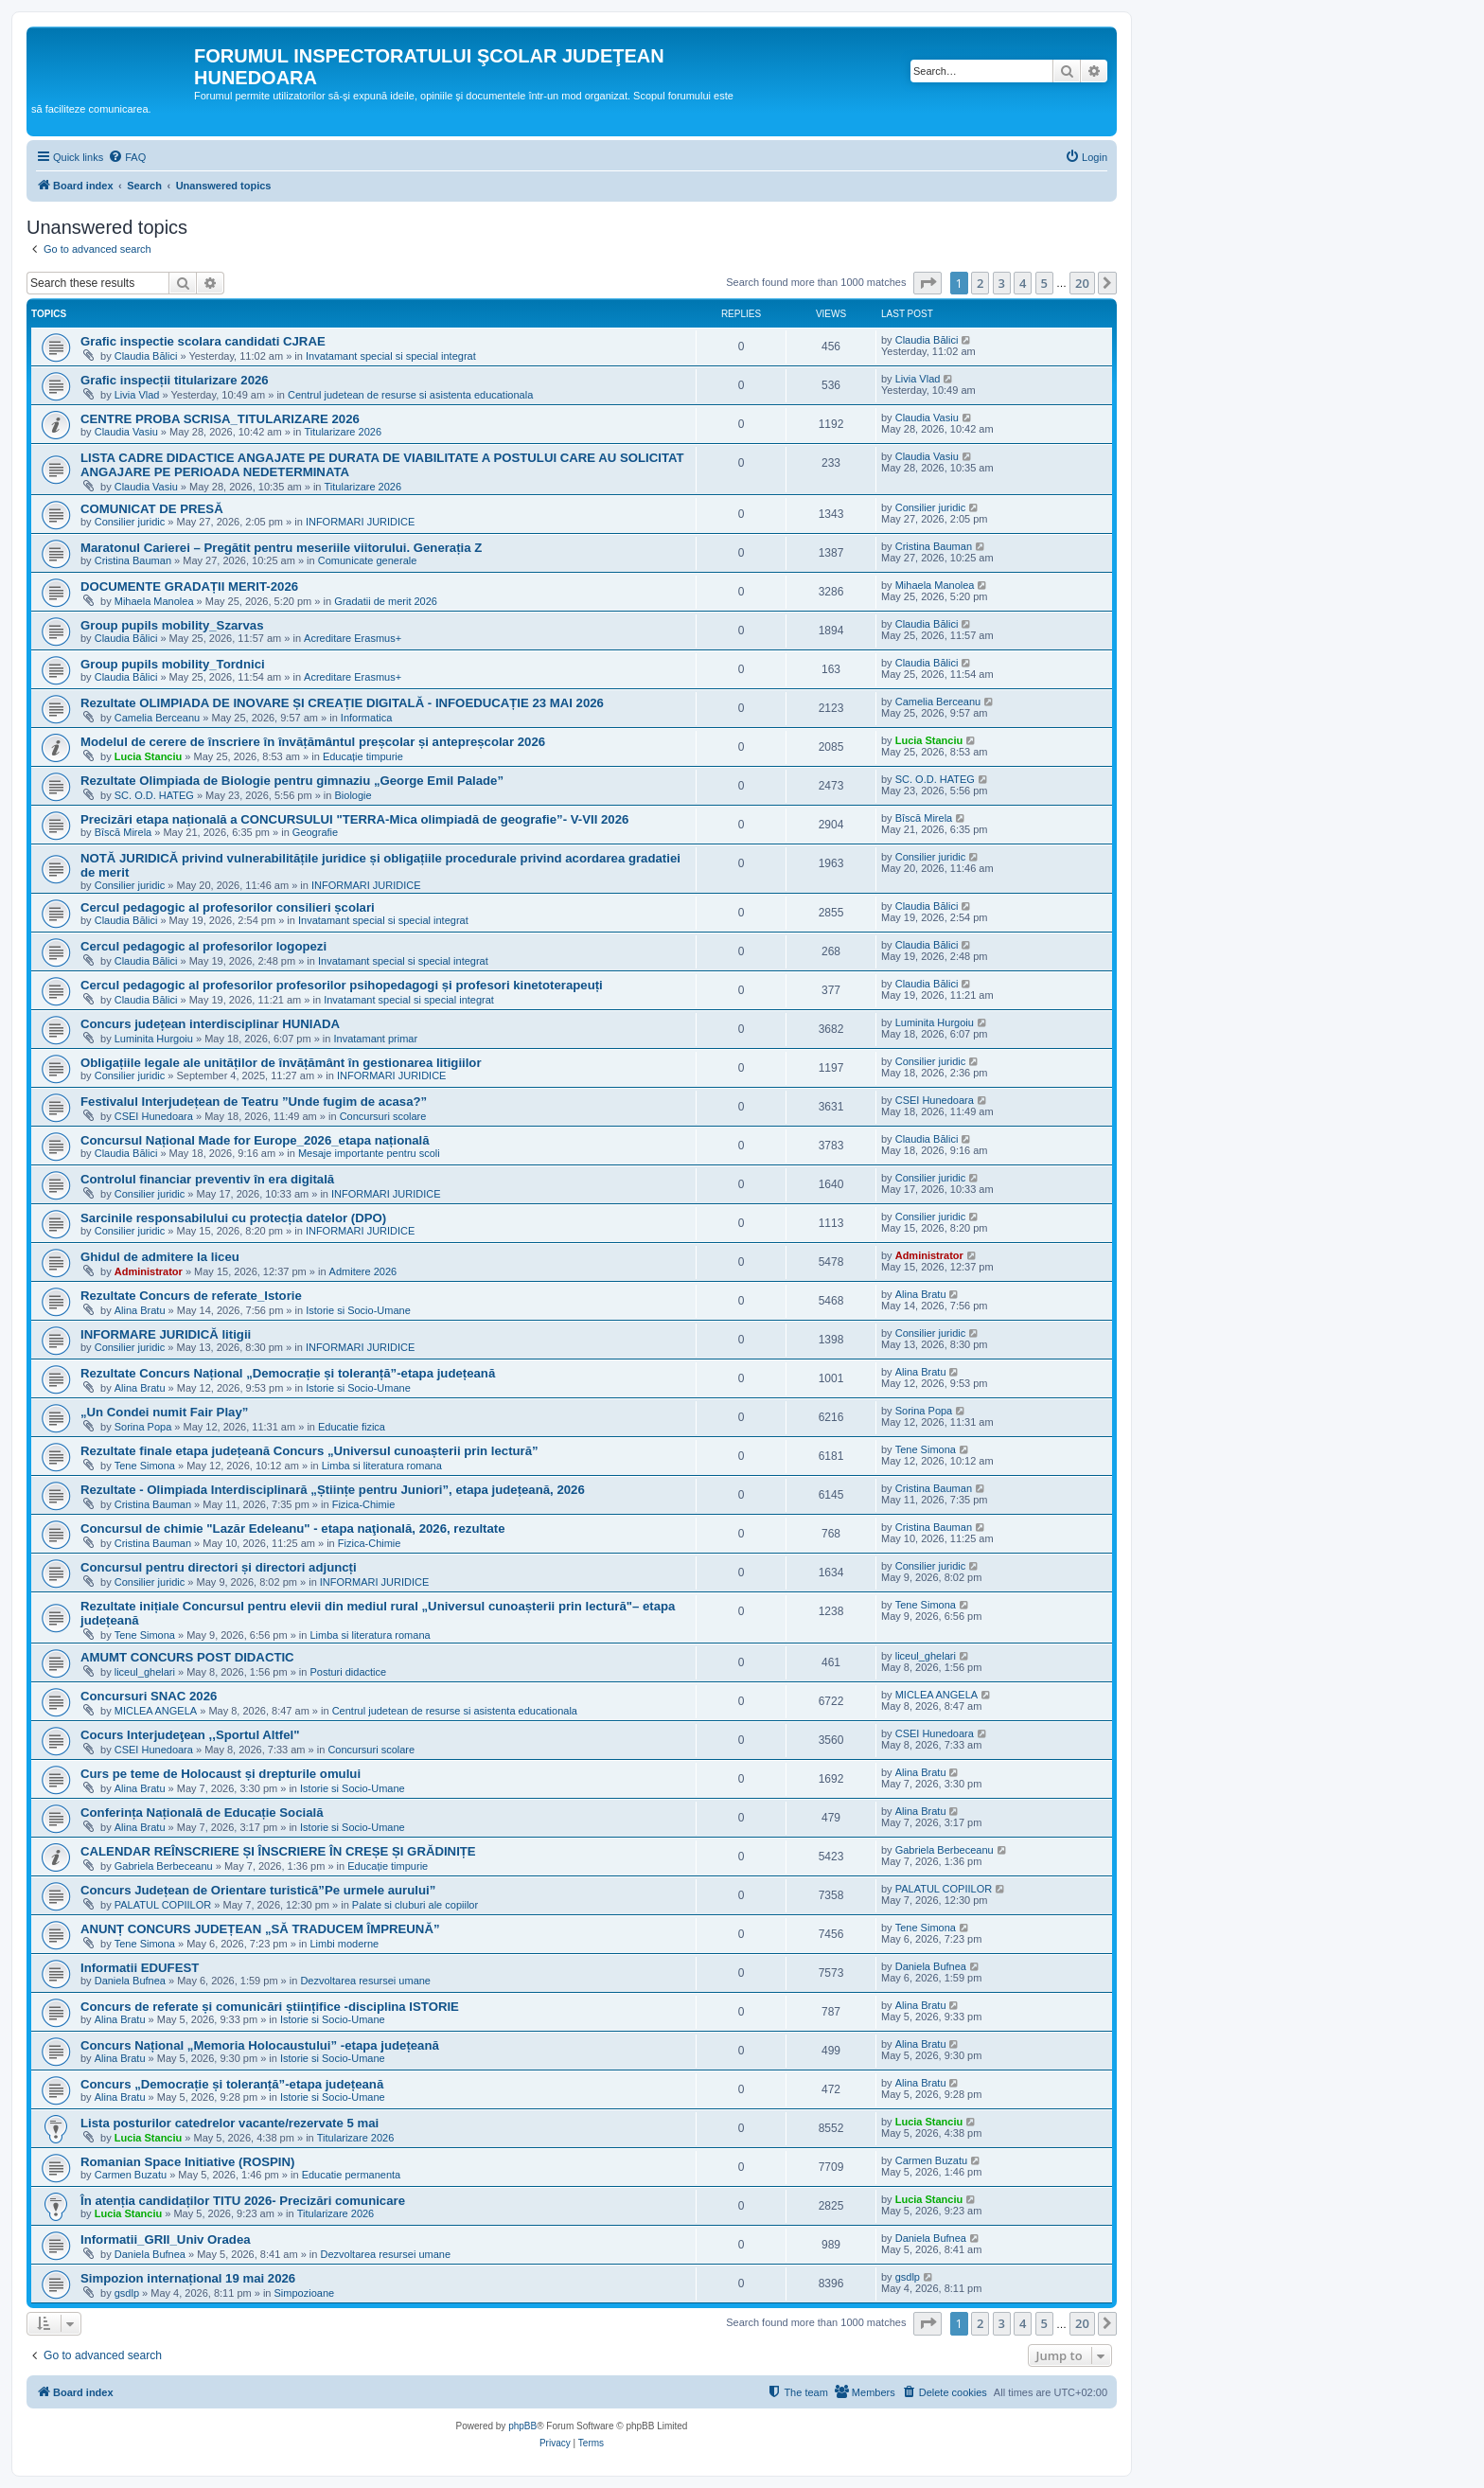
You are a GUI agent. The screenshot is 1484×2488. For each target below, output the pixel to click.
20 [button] (1082, 283)
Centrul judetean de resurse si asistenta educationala (410, 394)
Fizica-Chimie (364, 1504)
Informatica (366, 717)
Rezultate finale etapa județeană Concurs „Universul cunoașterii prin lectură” (309, 1451)
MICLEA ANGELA (156, 1710)
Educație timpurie (363, 756)
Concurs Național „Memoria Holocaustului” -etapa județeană (259, 2045)
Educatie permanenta (351, 2174)
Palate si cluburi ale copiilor (415, 1904)
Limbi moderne (344, 1943)
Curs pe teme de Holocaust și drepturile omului (220, 1774)
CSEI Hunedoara (154, 1116)
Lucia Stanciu (149, 756)
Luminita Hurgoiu (154, 1038)
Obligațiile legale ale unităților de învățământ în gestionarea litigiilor (281, 1063)
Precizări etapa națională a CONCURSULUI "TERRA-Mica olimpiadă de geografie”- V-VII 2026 (354, 819)
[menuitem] (127, 157)
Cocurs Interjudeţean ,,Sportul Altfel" (189, 1735)
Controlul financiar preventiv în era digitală (207, 1179)
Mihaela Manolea (154, 601)
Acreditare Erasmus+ (352, 638)
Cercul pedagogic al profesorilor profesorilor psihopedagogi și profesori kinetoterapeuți (341, 985)
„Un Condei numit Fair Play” (164, 1412)
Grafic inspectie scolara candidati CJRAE (203, 341)
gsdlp (127, 2293)
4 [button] (1022, 283)
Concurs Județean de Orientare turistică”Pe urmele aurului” (257, 1890)
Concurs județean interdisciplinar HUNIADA (210, 1024)
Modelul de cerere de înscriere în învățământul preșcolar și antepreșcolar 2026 (312, 742)
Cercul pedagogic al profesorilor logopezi (203, 946)
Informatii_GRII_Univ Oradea (165, 2239)
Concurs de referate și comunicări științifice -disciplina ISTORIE (269, 2006)
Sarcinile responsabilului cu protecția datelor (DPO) (233, 1218)
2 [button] (980, 283)
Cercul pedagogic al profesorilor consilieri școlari (227, 907)
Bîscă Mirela (123, 832)
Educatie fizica (351, 1426)
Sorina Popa (143, 1426)
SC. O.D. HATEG (154, 795)
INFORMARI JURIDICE (360, 521)
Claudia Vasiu (126, 431)
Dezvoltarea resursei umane (365, 1980)
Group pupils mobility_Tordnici (172, 664)
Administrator (149, 1271)
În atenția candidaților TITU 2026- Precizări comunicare (242, 2201)
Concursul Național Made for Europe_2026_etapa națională (255, 1140)
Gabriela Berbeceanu (164, 1866)
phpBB (522, 2426)
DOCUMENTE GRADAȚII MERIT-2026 (189, 586)
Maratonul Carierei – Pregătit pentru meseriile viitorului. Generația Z (281, 548)
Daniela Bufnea (130, 1980)
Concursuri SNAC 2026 (148, 1696)
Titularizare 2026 (342, 431)
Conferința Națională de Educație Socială (202, 1812)
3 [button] (1001, 283)
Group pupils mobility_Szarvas (171, 625)
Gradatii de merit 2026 (385, 601)
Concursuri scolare (383, 1116)
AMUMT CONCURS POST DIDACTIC (187, 1657)
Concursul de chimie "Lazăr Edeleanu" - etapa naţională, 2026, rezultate (292, 1528)
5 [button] (1044, 283)
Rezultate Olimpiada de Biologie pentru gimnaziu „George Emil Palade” (292, 780)
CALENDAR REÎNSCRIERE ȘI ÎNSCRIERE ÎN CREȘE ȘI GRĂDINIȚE (278, 1851)
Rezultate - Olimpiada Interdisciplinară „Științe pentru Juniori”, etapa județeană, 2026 (332, 1490)
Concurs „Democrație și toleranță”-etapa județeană (231, 2084)
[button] (927, 283)
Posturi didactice (347, 1672)
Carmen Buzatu (131, 2174)
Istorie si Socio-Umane (358, 1310)
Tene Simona (145, 1465)
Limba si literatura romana (382, 1465)
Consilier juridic (130, 521)
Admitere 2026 (363, 1271)
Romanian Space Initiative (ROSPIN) (187, 2162)
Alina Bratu (140, 1310)
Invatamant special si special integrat (391, 356)
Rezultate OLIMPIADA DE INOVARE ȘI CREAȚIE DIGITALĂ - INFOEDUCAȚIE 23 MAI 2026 (342, 703)
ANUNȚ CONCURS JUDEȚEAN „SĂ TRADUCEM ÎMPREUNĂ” (260, 1929)
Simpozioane (304, 2293)
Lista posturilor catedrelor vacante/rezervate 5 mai (229, 2123)
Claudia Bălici (146, 356)
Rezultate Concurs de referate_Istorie (191, 1295)
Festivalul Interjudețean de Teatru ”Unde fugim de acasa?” (253, 1101)
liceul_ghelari (145, 1672)
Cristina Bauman (133, 560)
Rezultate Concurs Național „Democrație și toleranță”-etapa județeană (287, 1373)
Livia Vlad (137, 394)
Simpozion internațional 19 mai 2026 (187, 2278)
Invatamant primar (376, 1038)
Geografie (315, 832)
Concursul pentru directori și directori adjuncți (218, 1567)
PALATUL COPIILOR (163, 1904)
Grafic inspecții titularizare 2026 (174, 380)
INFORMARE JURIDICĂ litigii (165, 1334)
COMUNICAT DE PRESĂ (151, 509)
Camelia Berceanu (158, 717)
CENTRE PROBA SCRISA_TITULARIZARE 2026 (220, 419)
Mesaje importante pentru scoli (369, 1153)
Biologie (352, 795)
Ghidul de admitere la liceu (159, 1257)
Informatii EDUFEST (139, 1968)
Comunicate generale (367, 560)
